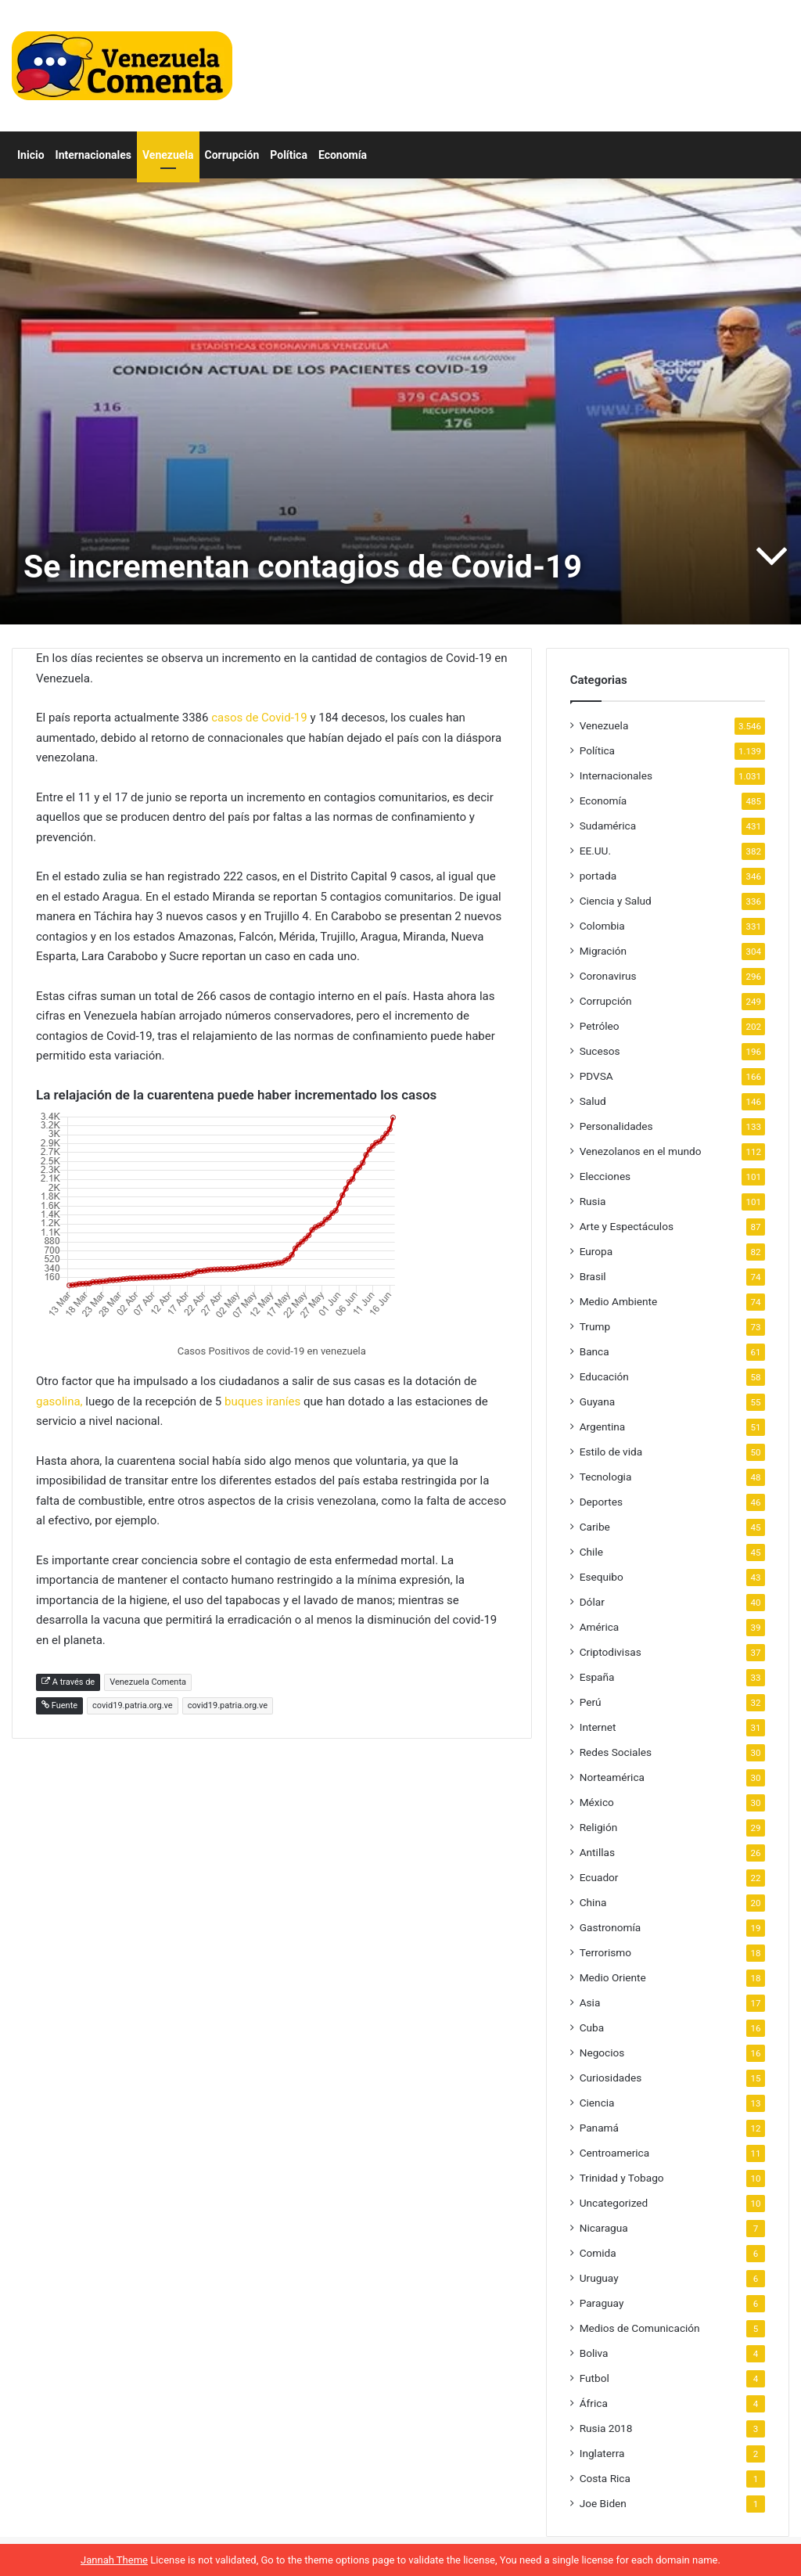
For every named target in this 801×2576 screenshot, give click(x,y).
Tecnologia (606, 1476)
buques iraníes (262, 1401)
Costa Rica (605, 2478)
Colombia (602, 925)
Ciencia (597, 2102)
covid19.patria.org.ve (132, 1705)
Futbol (594, 2378)
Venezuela (168, 155)
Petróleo (600, 1026)
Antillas (597, 1852)
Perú (591, 1702)
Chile (591, 1551)
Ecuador (599, 1877)
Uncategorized (614, 2202)
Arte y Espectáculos (626, 1226)
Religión (599, 1827)
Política (288, 155)
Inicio (31, 155)
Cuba (592, 2027)
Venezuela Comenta (148, 1682)
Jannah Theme (114, 2560)
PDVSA (596, 1076)
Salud (593, 1101)
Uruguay (599, 2278)
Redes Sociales (616, 1752)
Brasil (593, 1276)
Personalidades (616, 1126)
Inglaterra (602, 2453)
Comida (598, 2253)
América (600, 1627)
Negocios (602, 2052)
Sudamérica (608, 825)
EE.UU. (595, 850)
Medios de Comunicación (640, 2328)
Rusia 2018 (606, 2428)
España (597, 1677)
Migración (603, 950)
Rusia (593, 1201)
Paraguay (602, 2303)
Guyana (598, 1401)
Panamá (599, 2127)
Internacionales (93, 155)
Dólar (592, 1602)
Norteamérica (612, 1777)
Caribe (595, 1526)
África (594, 2403)
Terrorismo (605, 1952)
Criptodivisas (610, 1652)
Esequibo (601, 1576)
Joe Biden (603, 2503)
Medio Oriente (613, 1977)
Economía (342, 155)
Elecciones (605, 1176)
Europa (596, 1251)
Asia (590, 2002)
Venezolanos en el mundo (641, 1151)
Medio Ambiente (619, 1301)
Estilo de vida (611, 1451)
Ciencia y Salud (616, 900)
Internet (598, 1727)
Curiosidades (611, 2077)
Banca (594, 1351)
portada (598, 875)
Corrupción (232, 155)
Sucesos (600, 1051)
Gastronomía (610, 1927)
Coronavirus (608, 976)
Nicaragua (604, 2228)
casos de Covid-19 (257, 718)
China (593, 1902)
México (597, 1802)
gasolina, (59, 1401)
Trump (595, 1326)
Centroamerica (615, 2152)
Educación (604, 1376)
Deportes (601, 1501)
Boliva (594, 2353)
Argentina (603, 1426)
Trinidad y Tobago (622, 2177)
